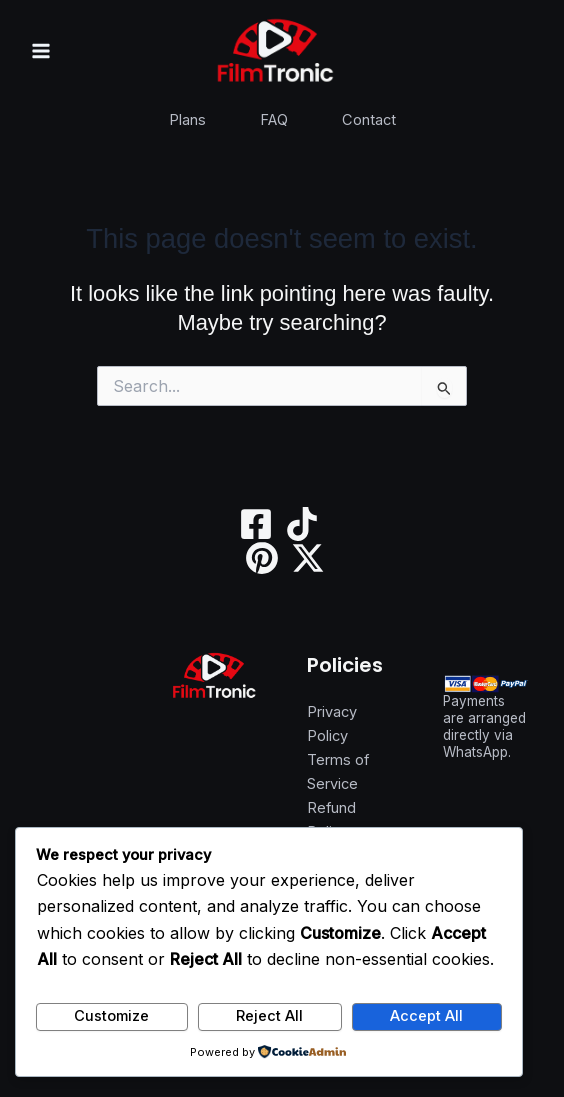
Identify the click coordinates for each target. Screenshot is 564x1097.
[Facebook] (256, 524)
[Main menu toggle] (41, 51)
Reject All (269, 1016)
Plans (187, 120)
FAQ (274, 120)
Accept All (426, 1016)
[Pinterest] (262, 558)
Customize (111, 1016)
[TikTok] (302, 524)
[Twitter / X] (308, 558)
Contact (369, 120)
